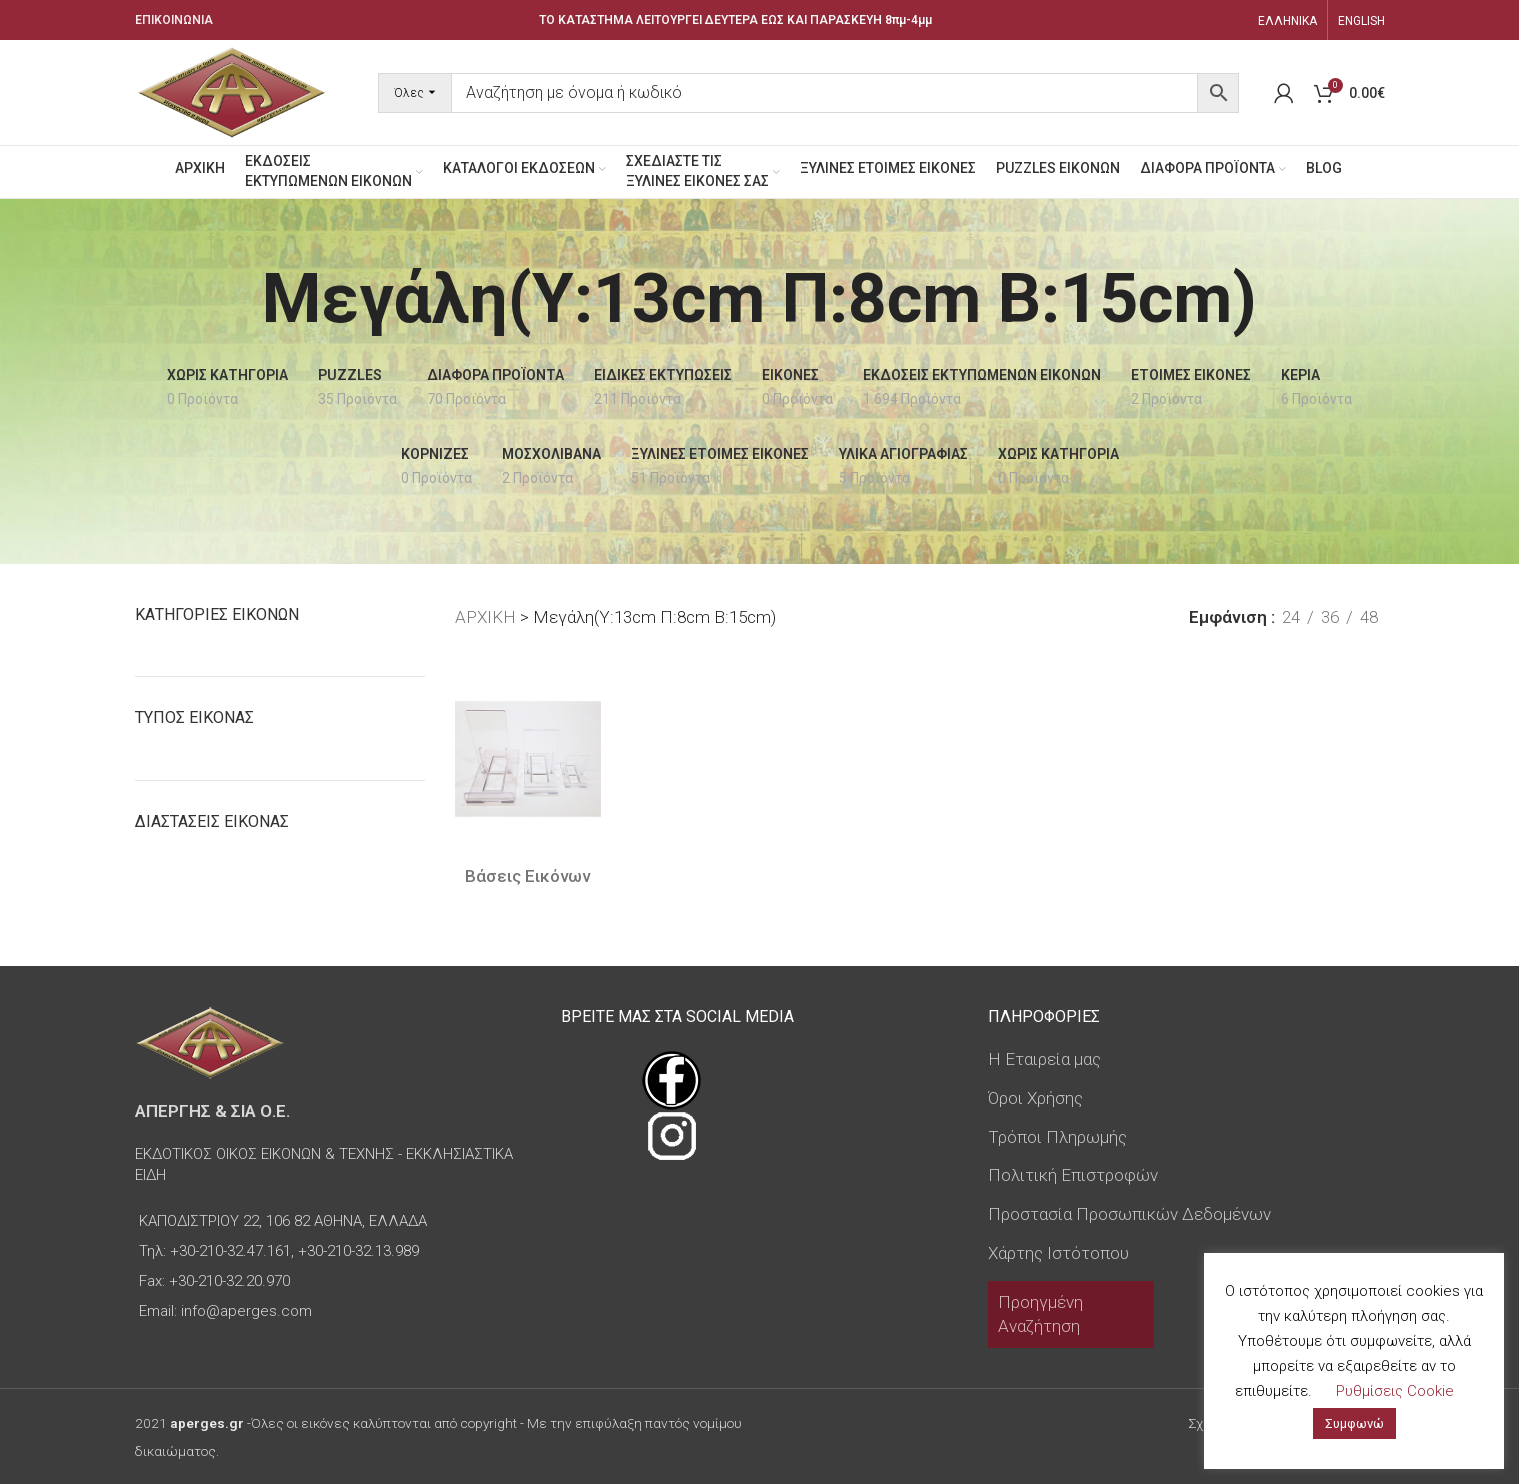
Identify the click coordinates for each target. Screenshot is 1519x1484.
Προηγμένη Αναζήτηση (1040, 1314)
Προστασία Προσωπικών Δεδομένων (1129, 1214)
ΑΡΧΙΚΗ (485, 617)
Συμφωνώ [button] (1354, 1423)
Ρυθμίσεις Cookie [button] (1395, 1391)
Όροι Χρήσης (1035, 1098)
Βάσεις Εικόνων (527, 876)
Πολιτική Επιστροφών (1073, 1175)
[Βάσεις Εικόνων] (528, 759)
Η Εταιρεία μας (1044, 1059)
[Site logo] (232, 91)
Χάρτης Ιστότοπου (1058, 1253)
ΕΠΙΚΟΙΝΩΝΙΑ (174, 20)
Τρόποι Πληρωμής (1057, 1137)
